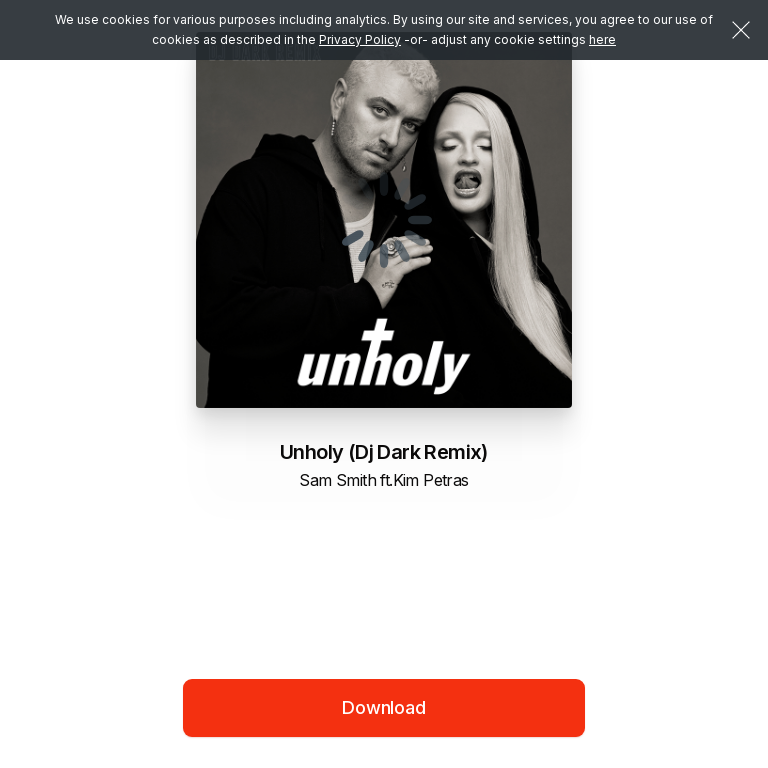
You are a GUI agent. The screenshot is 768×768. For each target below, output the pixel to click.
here (602, 39)
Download (384, 707)
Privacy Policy (360, 39)
